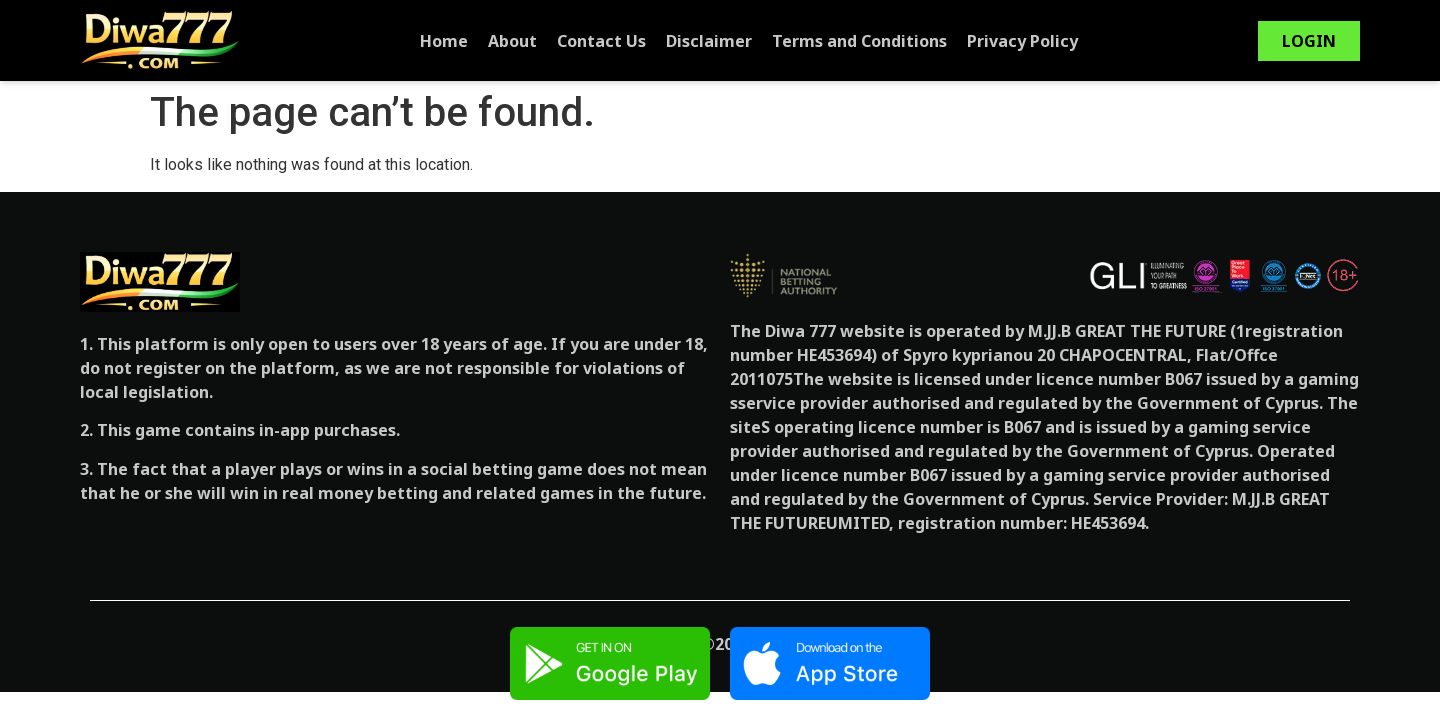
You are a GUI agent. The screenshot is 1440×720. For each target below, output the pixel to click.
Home (444, 41)
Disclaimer (709, 41)
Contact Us (601, 41)
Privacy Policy (1022, 41)
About (512, 41)
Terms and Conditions (859, 41)
